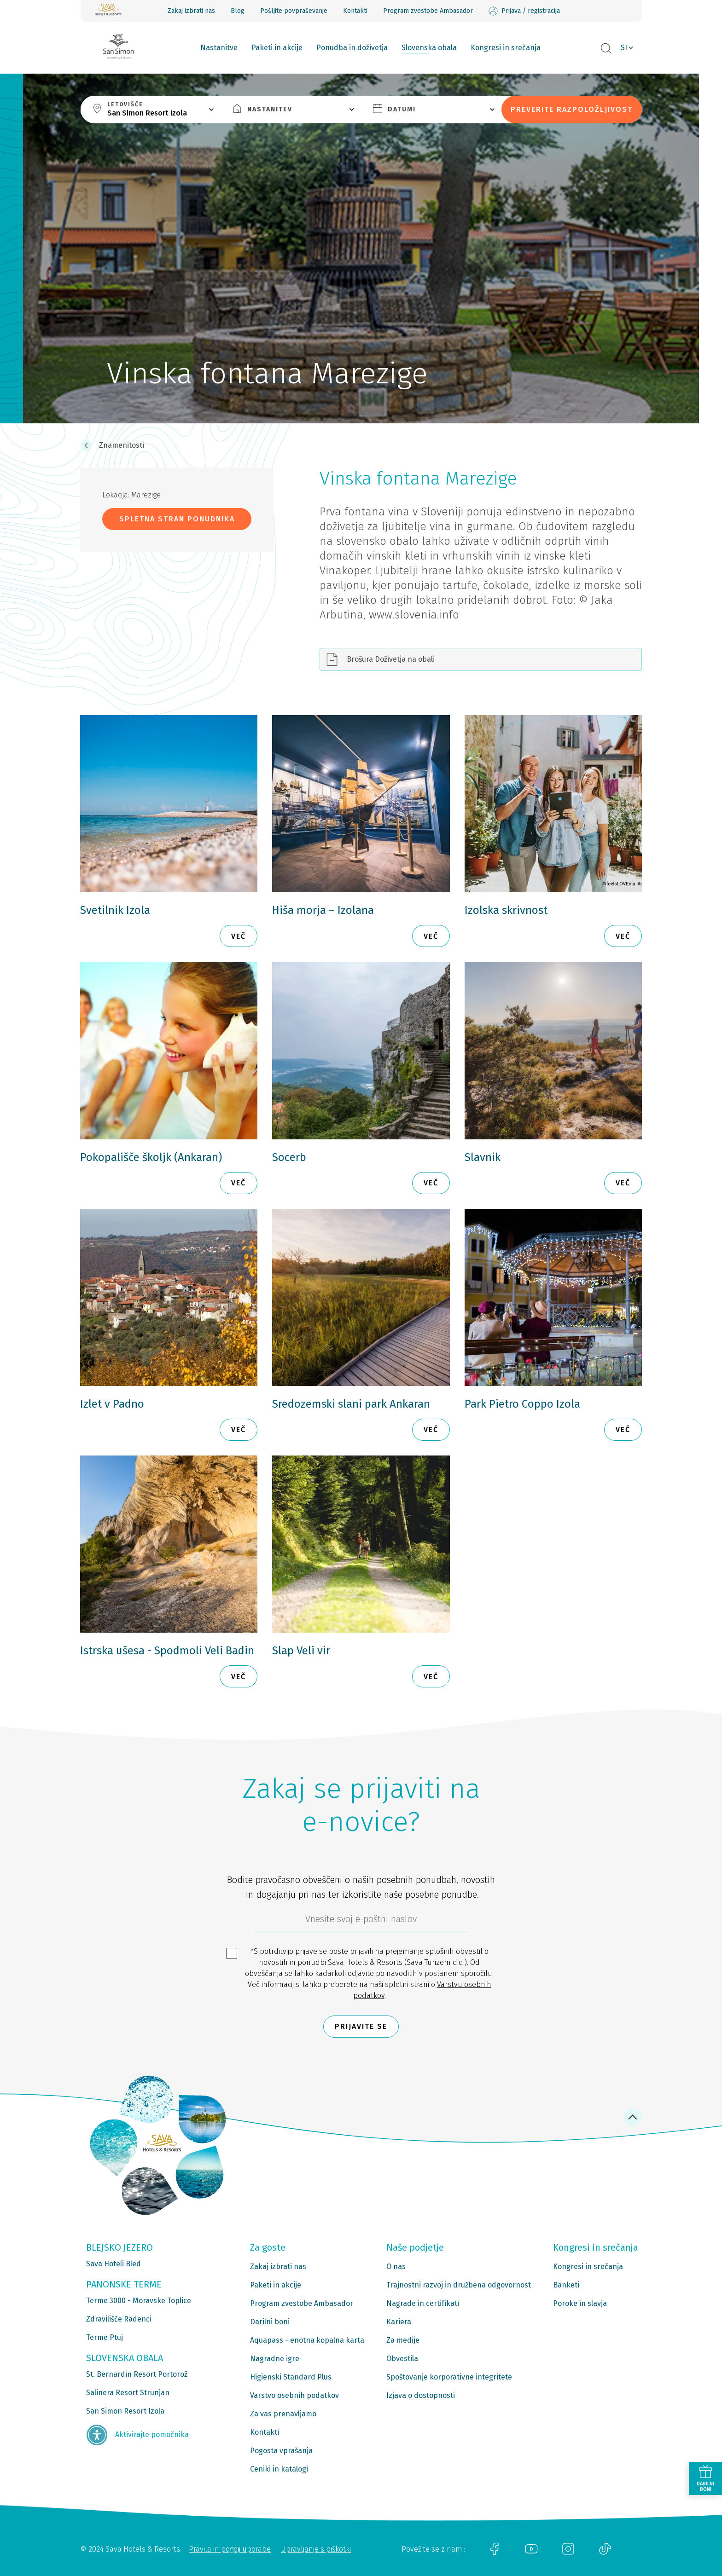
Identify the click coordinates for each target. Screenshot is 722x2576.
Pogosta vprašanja (281, 2450)
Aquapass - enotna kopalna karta (307, 2340)
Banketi (566, 2285)
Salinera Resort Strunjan (127, 2392)
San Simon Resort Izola (125, 2411)
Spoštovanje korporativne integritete (449, 2377)
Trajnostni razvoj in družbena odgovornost (458, 2285)
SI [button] (624, 47)
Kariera (398, 2321)
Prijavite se (361, 2026)
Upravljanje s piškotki (316, 2549)
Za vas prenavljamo (283, 2413)
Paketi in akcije (277, 47)
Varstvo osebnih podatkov (294, 2395)
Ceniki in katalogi (279, 2469)
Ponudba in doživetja (352, 47)
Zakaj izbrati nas (191, 11)
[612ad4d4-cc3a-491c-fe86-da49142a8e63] (361, 1921)
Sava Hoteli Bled (113, 2263)
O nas (396, 2266)
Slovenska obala (429, 47)
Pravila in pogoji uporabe (230, 2549)
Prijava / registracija (524, 11)
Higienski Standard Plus (291, 2377)
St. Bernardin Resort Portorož (136, 2374)
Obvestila (402, 2358)
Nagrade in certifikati (422, 2303)
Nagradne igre (274, 2358)
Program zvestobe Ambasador (428, 11)
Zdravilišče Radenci (118, 2319)
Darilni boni (270, 2321)
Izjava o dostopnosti (420, 2395)
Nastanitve (219, 47)
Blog (238, 11)
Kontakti (355, 11)
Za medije (402, 2340)
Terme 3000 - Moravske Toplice (138, 2300)
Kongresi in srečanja (506, 47)
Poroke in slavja (580, 2303)
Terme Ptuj (104, 2337)
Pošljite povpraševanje (293, 11)
